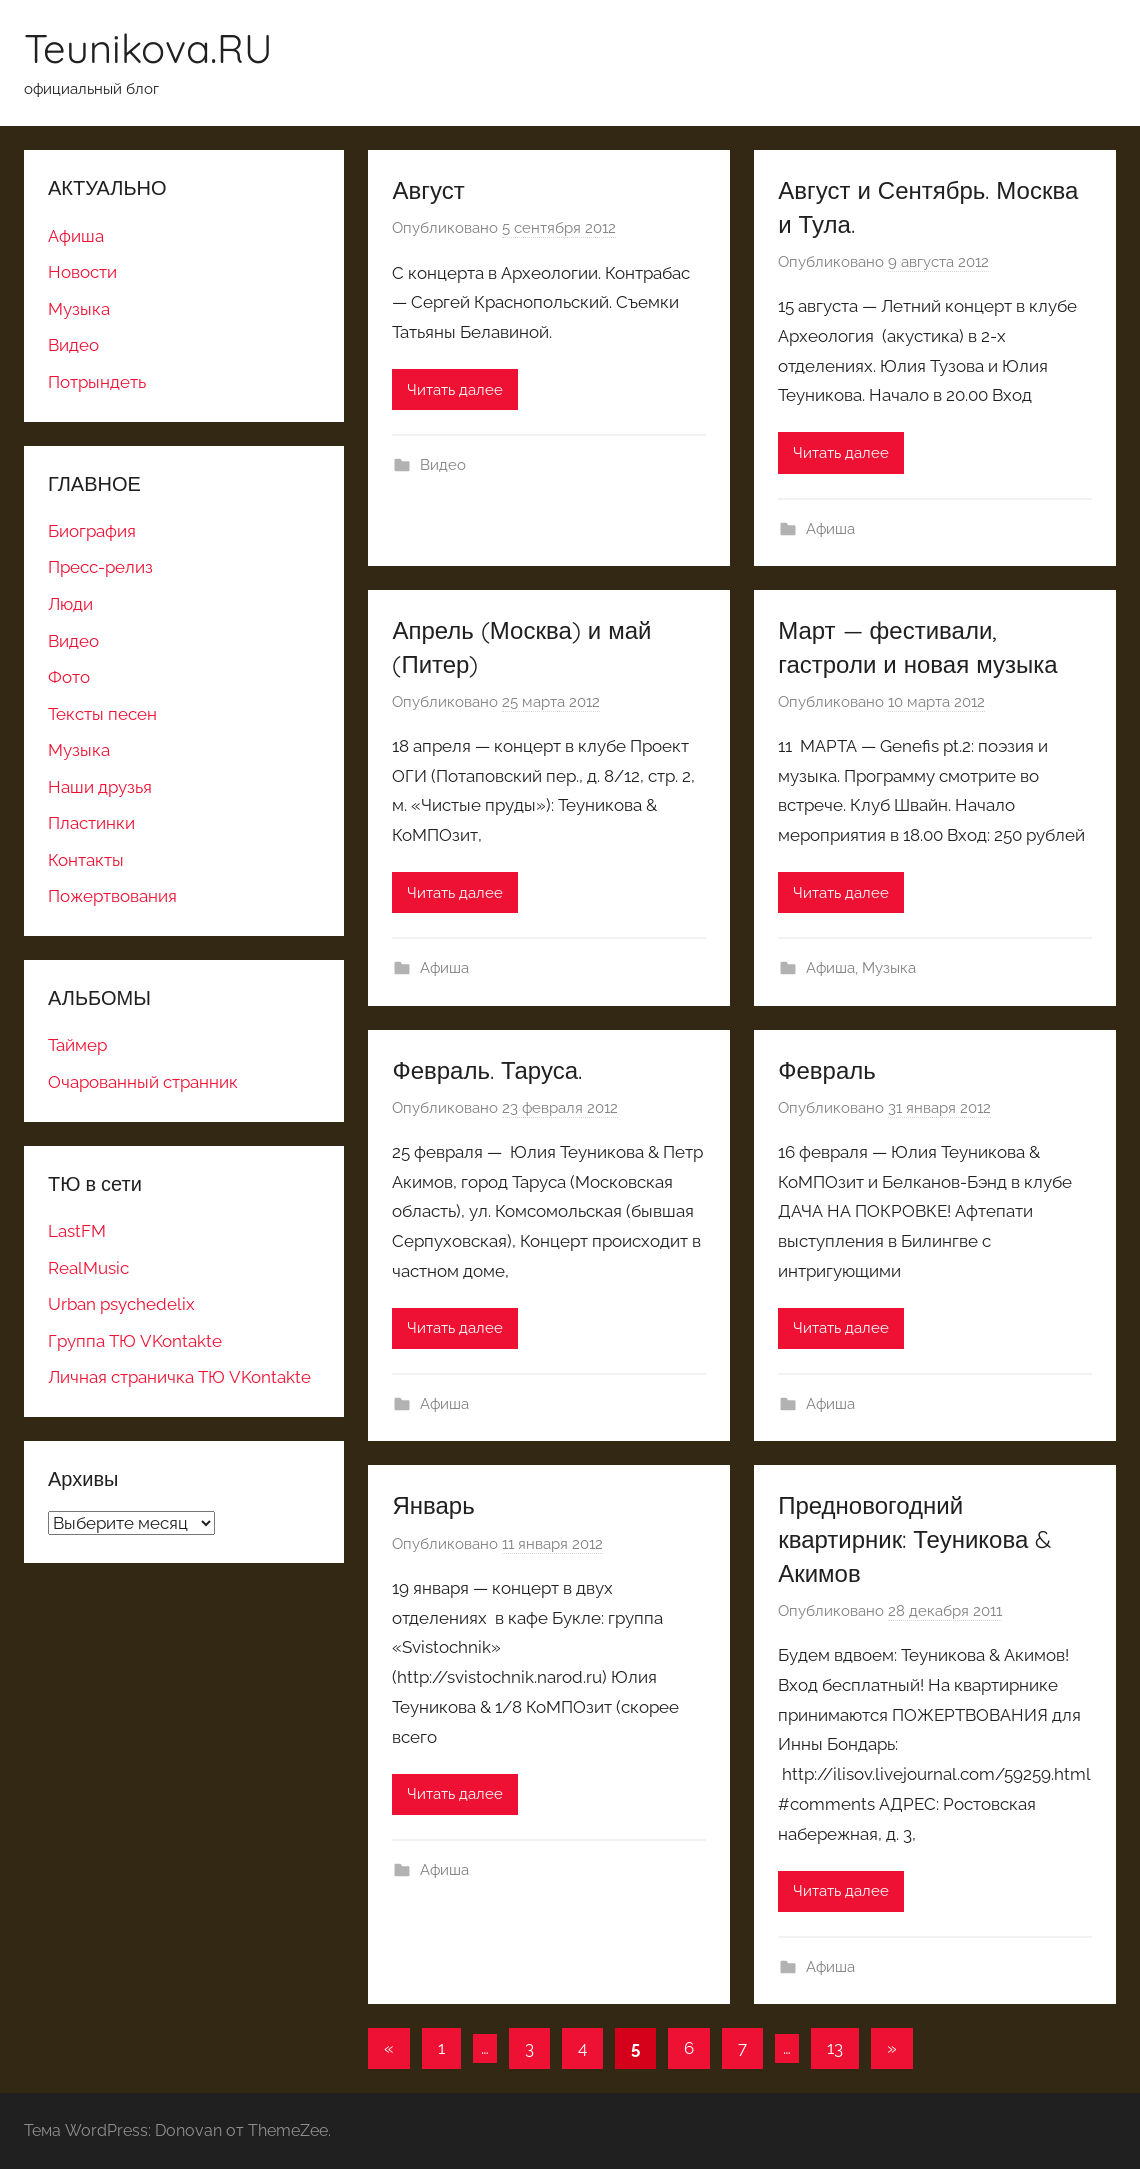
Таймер (77, 1045)
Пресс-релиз (100, 567)
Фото (69, 677)
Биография (92, 531)
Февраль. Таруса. (487, 1070)
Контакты (86, 860)
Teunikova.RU (148, 48)
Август (428, 190)
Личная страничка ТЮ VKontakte (179, 1377)
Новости (82, 272)
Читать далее (455, 390)
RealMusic (88, 1268)
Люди (70, 604)
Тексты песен (102, 714)
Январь (433, 1505)
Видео (443, 465)
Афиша (830, 529)
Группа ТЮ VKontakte (135, 1341)
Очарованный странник (143, 1082)
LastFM (77, 1231)
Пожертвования (112, 896)
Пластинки (91, 823)
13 (835, 2048)
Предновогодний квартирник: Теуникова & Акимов (914, 1538)
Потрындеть (97, 382)
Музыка (889, 968)
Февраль (827, 1070)
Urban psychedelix (121, 1304)
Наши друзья (100, 787)
